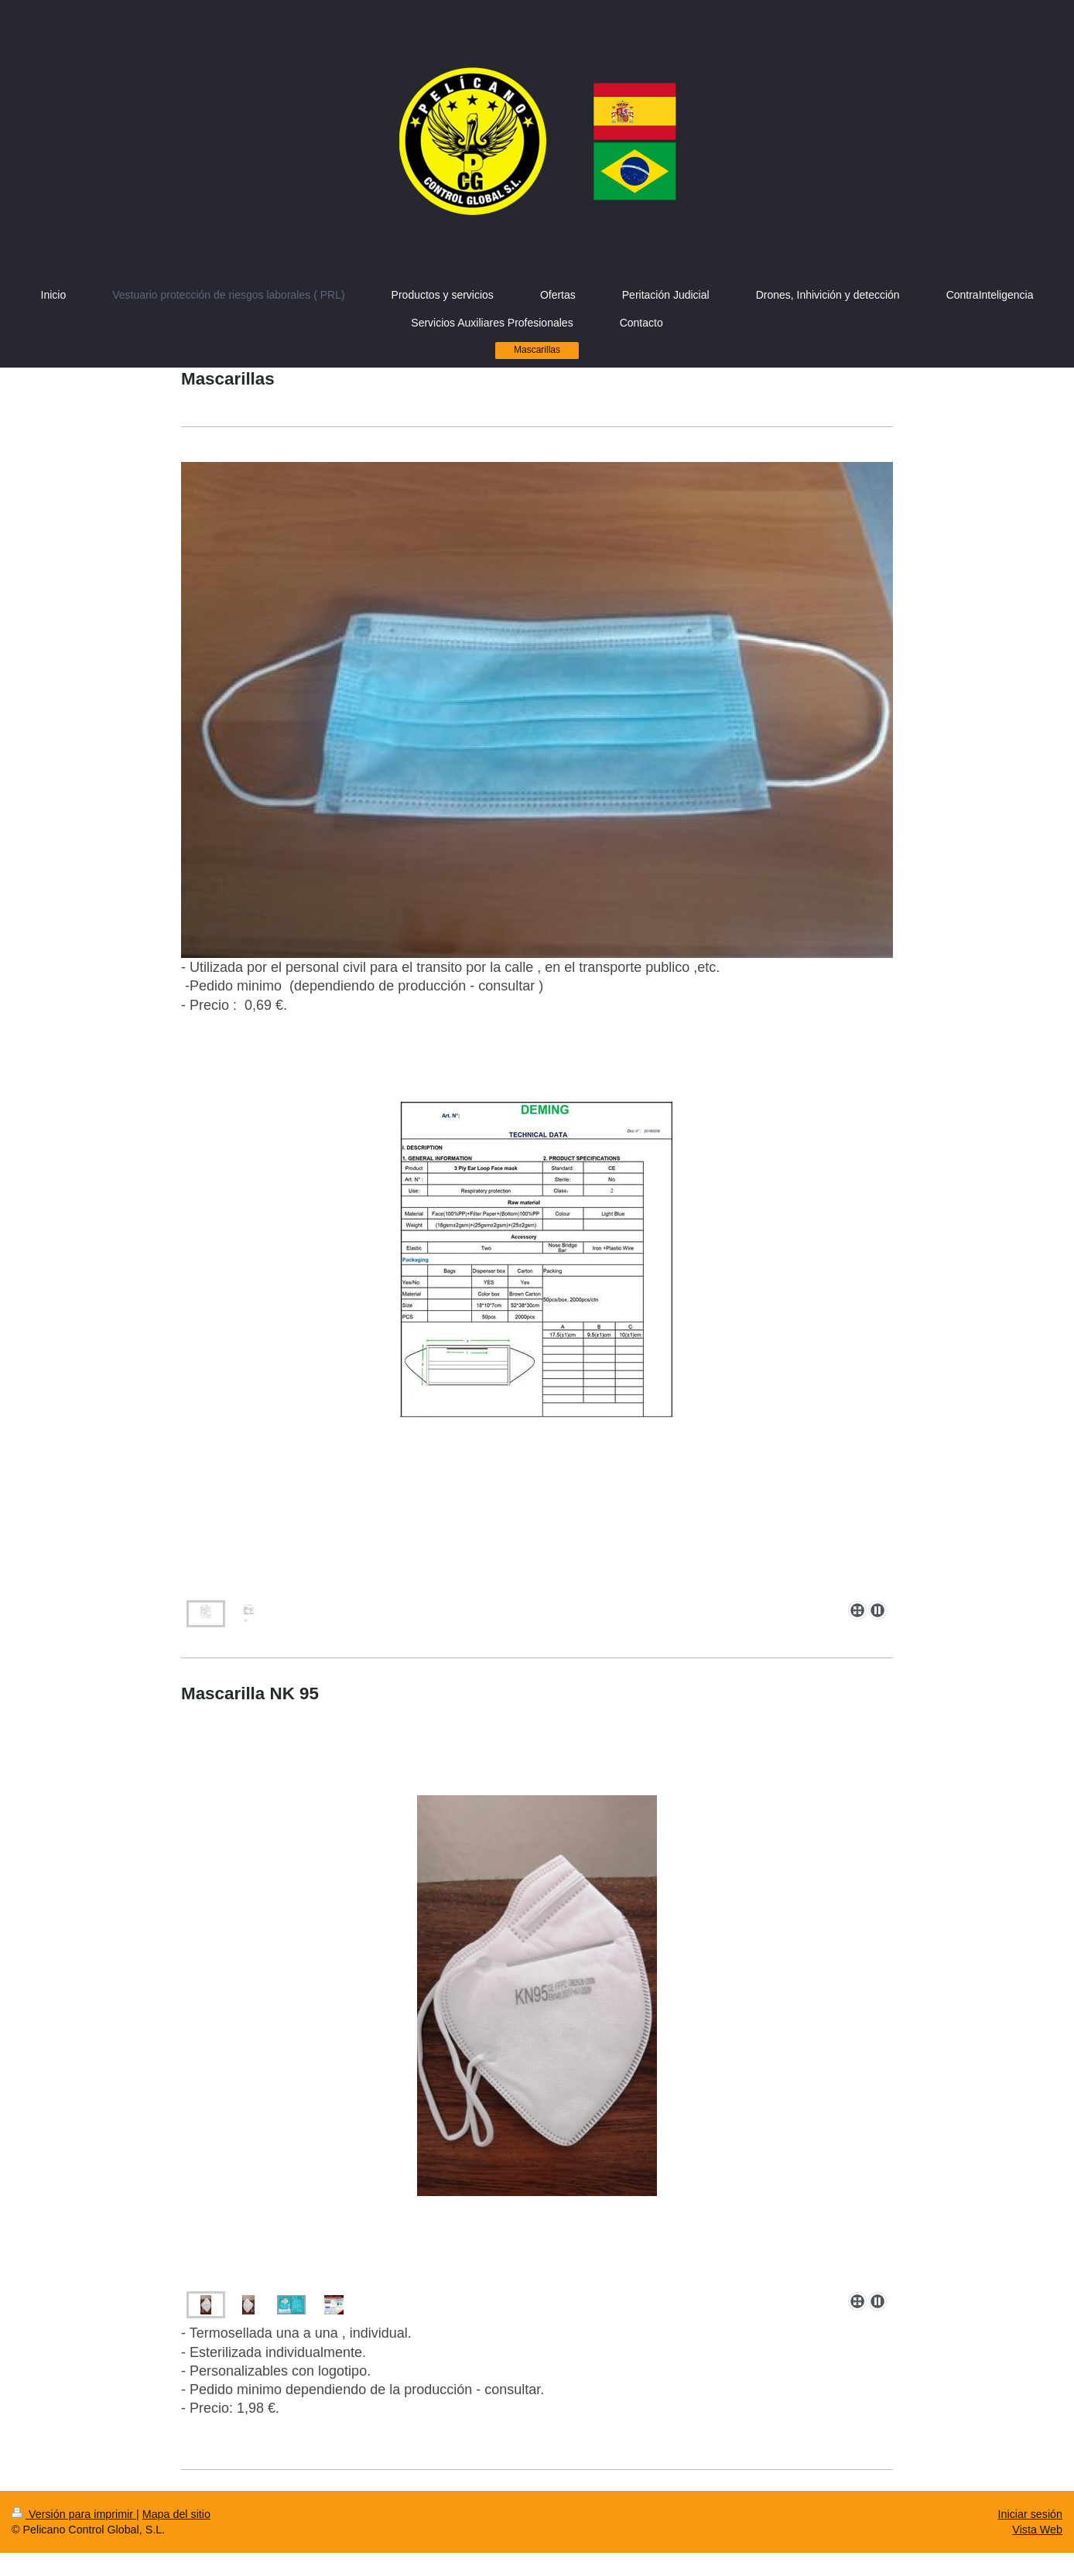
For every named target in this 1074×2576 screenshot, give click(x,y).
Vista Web (1037, 2529)
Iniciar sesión (1030, 2514)
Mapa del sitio (176, 2514)
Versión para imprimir (74, 2514)
